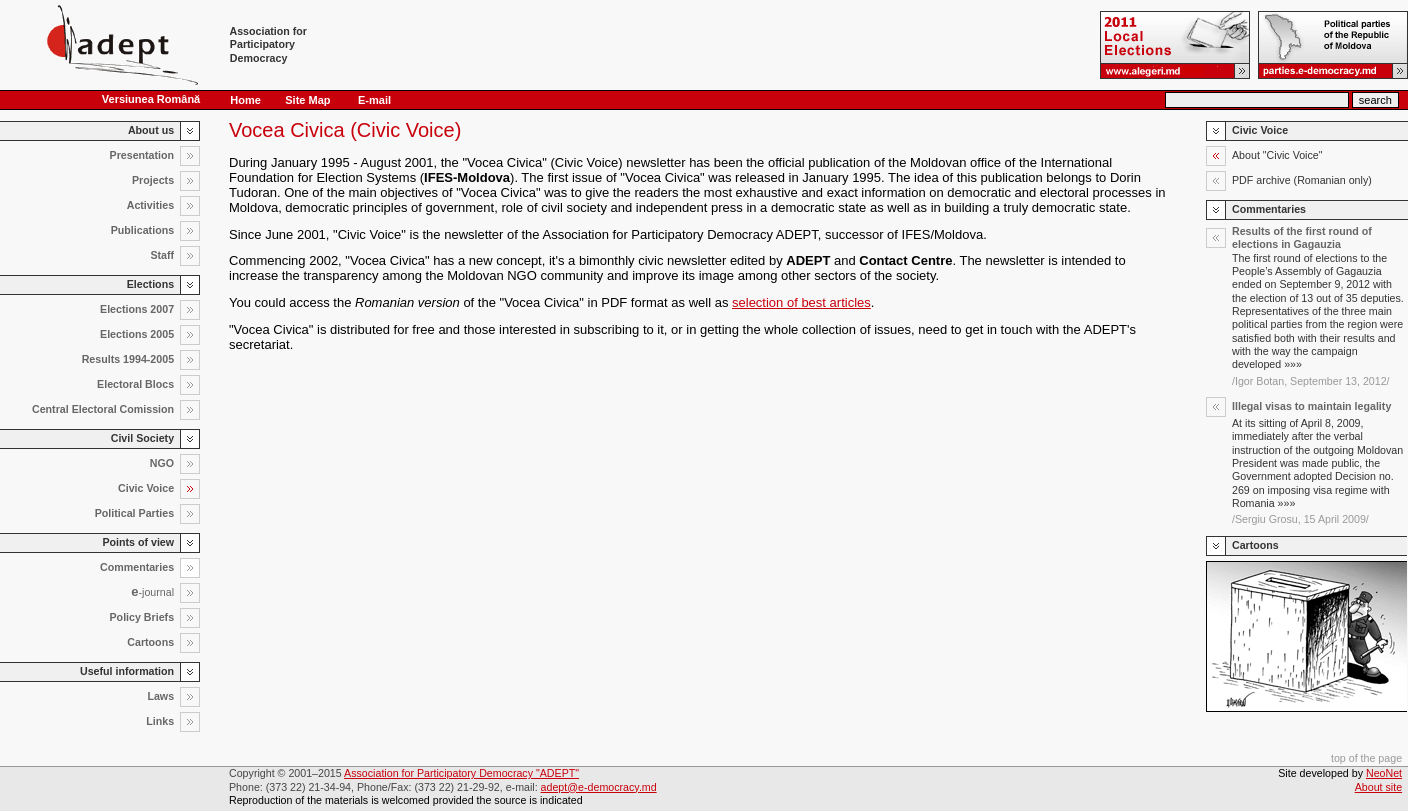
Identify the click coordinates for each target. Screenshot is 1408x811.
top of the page (1366, 758)
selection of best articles (801, 302)
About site (1378, 787)
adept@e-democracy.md (599, 787)
